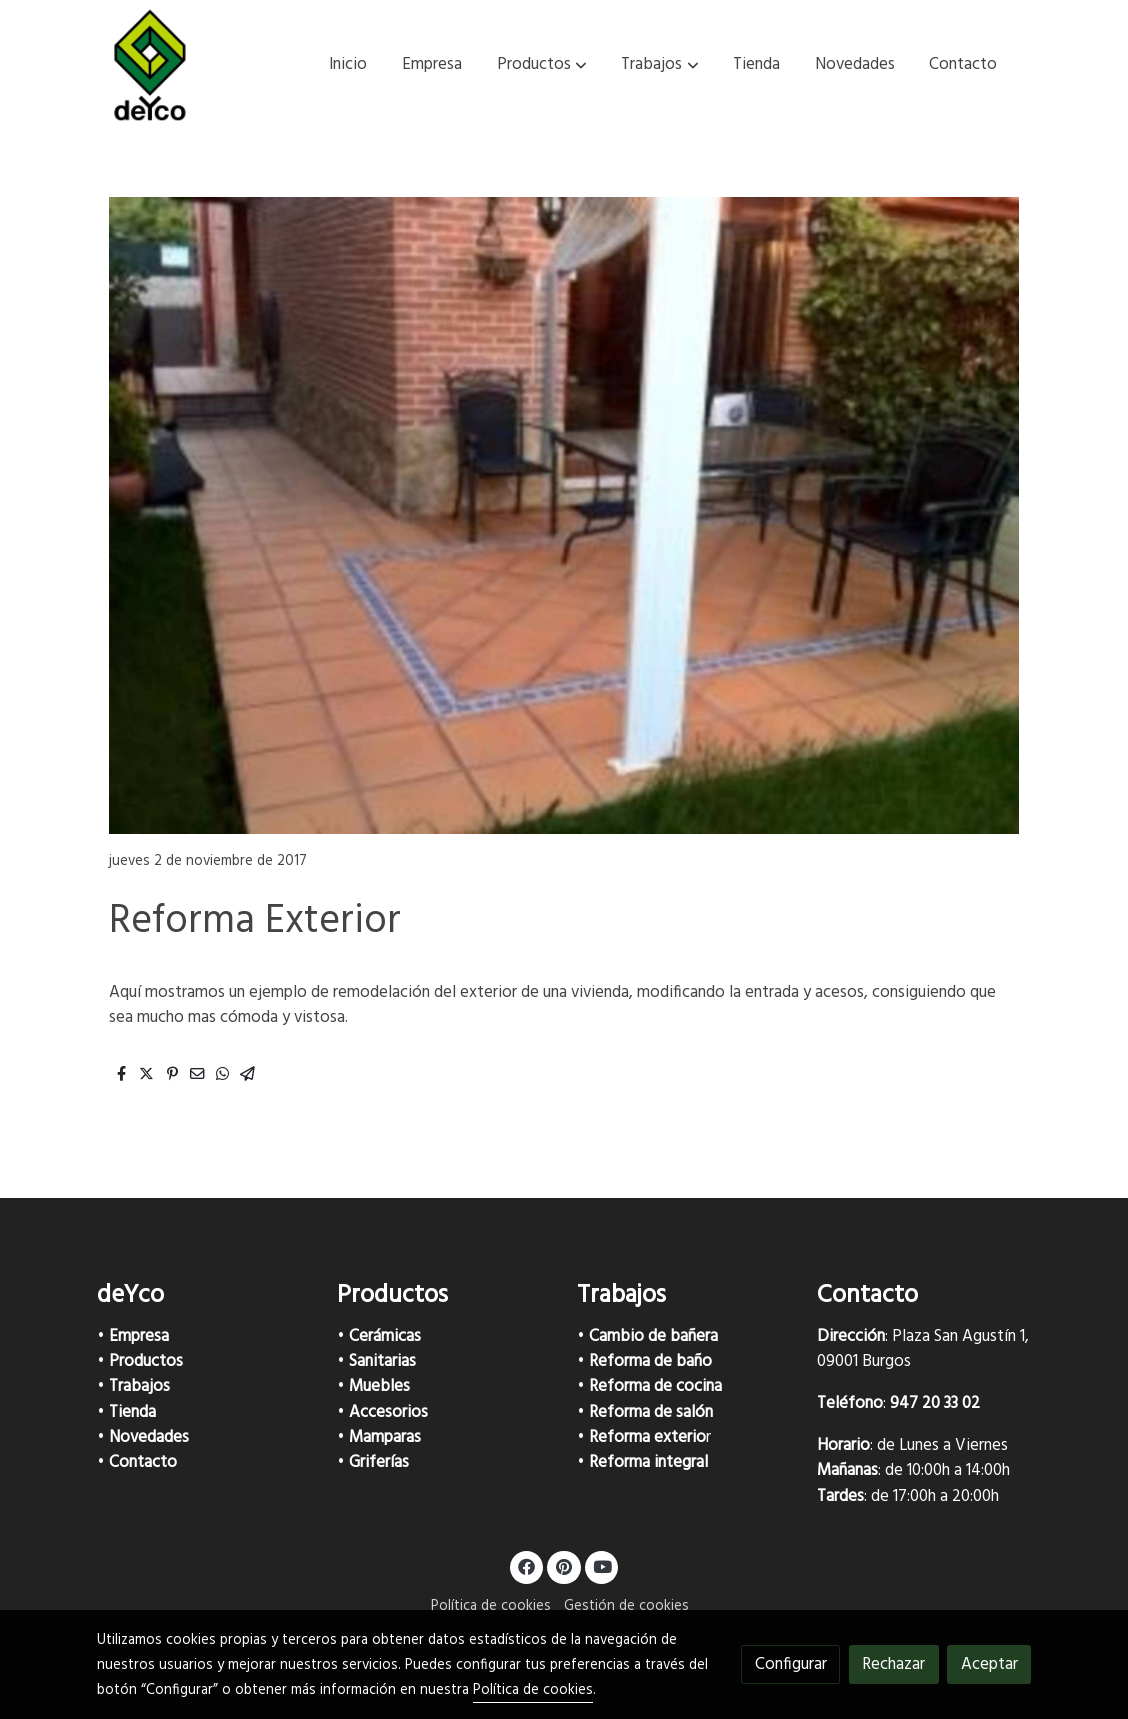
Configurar (791, 1664)
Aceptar (989, 1664)
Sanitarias (382, 1361)
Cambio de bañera (653, 1336)
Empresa (139, 1336)
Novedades (149, 1437)
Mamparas (385, 1437)
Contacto (143, 1462)
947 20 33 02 (935, 1403)
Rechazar (893, 1664)
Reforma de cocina (655, 1386)
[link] (150, 65)
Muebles (379, 1386)
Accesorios (388, 1412)
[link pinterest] (564, 1565)
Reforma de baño (650, 1361)
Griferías (379, 1462)
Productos (146, 1361)
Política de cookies (491, 1606)
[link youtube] (603, 1565)
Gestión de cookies (626, 1606)
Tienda (132, 1412)
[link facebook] (527, 1565)
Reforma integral (648, 1462)
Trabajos (139, 1386)
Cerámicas (385, 1336)
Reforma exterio (647, 1437)
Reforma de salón (651, 1412)
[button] (542, 65)
